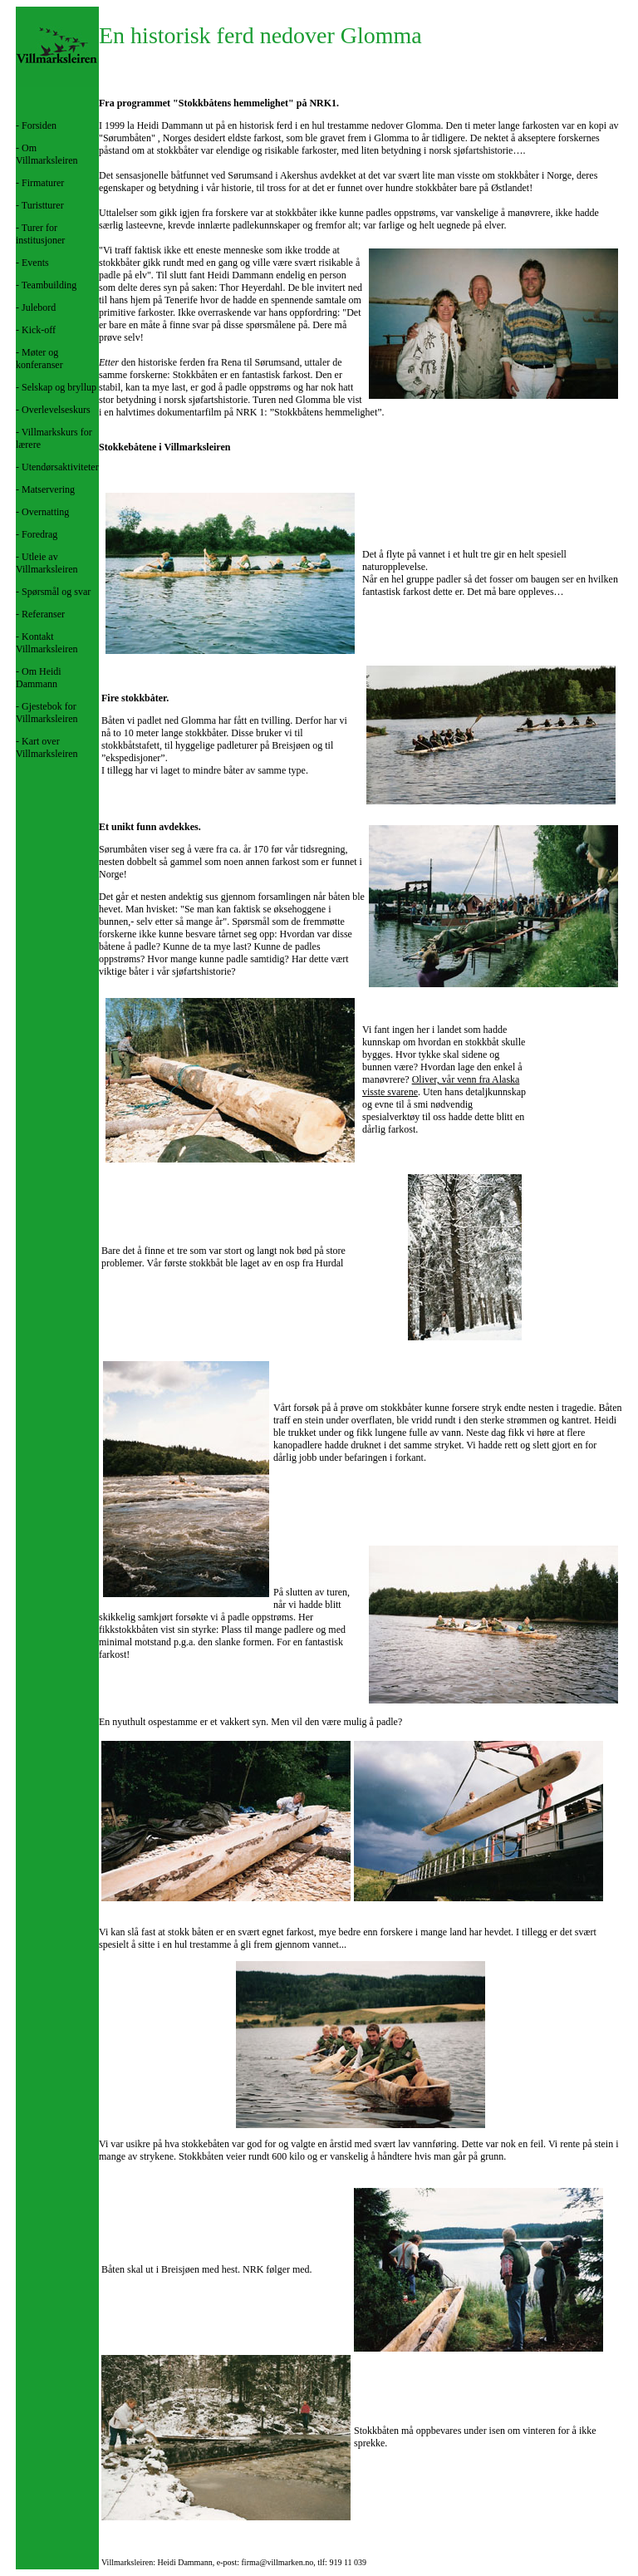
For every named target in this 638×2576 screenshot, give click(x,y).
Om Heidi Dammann (38, 678)
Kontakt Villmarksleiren (47, 643)
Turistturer (43, 205)
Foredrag (39, 534)
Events (35, 262)
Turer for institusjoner (40, 234)
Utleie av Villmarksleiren (47, 563)
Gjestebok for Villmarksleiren (47, 713)
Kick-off (39, 330)
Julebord (39, 307)
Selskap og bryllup (59, 387)
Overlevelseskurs (56, 409)
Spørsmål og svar (56, 591)
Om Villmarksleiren (47, 154)
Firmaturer (43, 183)
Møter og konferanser (39, 359)
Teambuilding (49, 285)
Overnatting (45, 512)
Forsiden (39, 125)
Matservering (48, 489)
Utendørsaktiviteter (60, 467)
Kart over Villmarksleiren (47, 747)
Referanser (43, 614)
